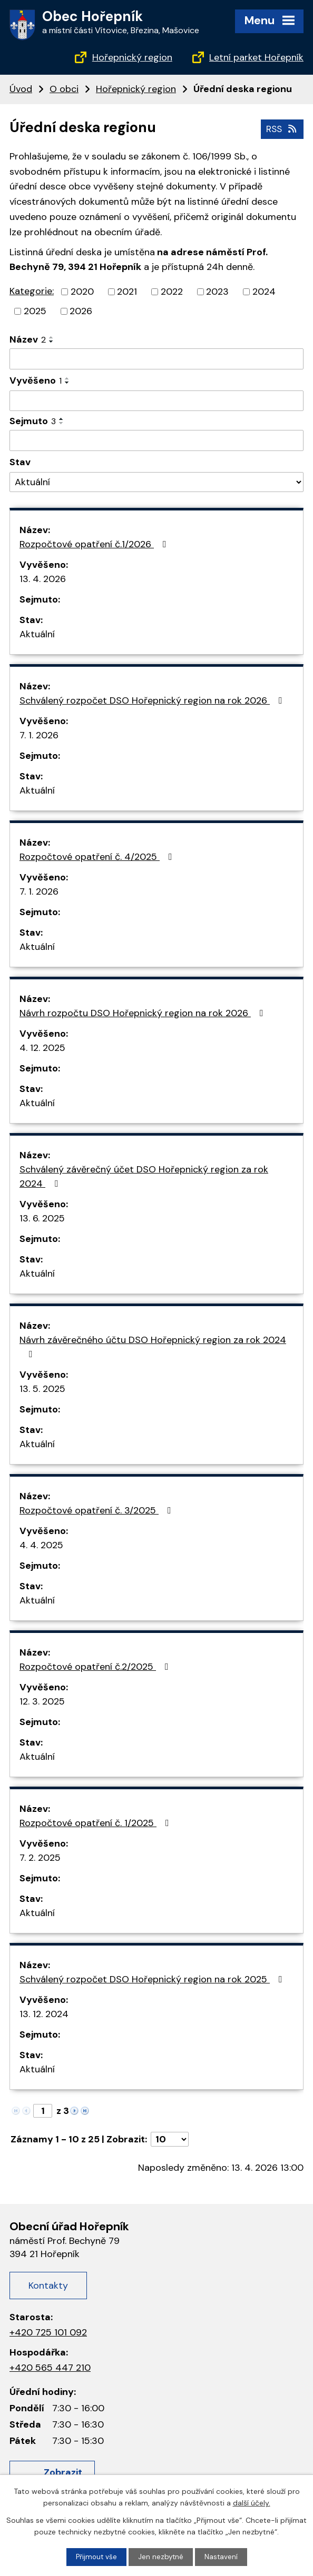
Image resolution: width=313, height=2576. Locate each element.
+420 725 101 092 (48, 2331)
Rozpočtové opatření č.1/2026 (95, 543)
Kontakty (48, 2284)
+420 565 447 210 (50, 2366)
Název (27, 339)
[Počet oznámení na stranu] (170, 2138)
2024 (264, 291)
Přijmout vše (95, 2556)
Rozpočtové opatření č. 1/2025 (96, 1822)
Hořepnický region (132, 57)
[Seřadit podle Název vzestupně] (51, 337)
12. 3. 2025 (42, 1701)
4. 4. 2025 (41, 1544)
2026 (81, 310)
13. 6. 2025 (42, 1217)
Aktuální (37, 633)
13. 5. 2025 (42, 1388)
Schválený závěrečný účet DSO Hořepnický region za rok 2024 (143, 1175)
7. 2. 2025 (40, 1857)
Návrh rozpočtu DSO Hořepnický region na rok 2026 (143, 1012)
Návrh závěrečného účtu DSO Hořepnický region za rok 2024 (152, 1345)
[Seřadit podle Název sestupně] (51, 341)
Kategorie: (31, 290)
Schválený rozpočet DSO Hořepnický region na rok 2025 (153, 1978)
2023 (217, 291)
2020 (82, 291)
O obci (64, 89)
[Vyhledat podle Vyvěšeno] (156, 399)
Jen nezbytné (161, 2556)
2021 (127, 291)
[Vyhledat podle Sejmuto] (156, 439)
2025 (35, 310)
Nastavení (222, 2556)
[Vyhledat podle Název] (156, 358)
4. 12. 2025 (42, 1047)
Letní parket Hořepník (256, 57)
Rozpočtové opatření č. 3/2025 (97, 1509)
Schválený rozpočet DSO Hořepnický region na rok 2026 (153, 700)
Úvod (20, 89)
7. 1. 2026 (38, 734)
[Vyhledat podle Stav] (156, 481)
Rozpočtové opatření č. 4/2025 (98, 856)
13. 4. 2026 (42, 578)
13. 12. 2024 (44, 2013)
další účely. (251, 2502)
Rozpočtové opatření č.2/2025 (96, 1666)
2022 (172, 291)
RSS (281, 128)
